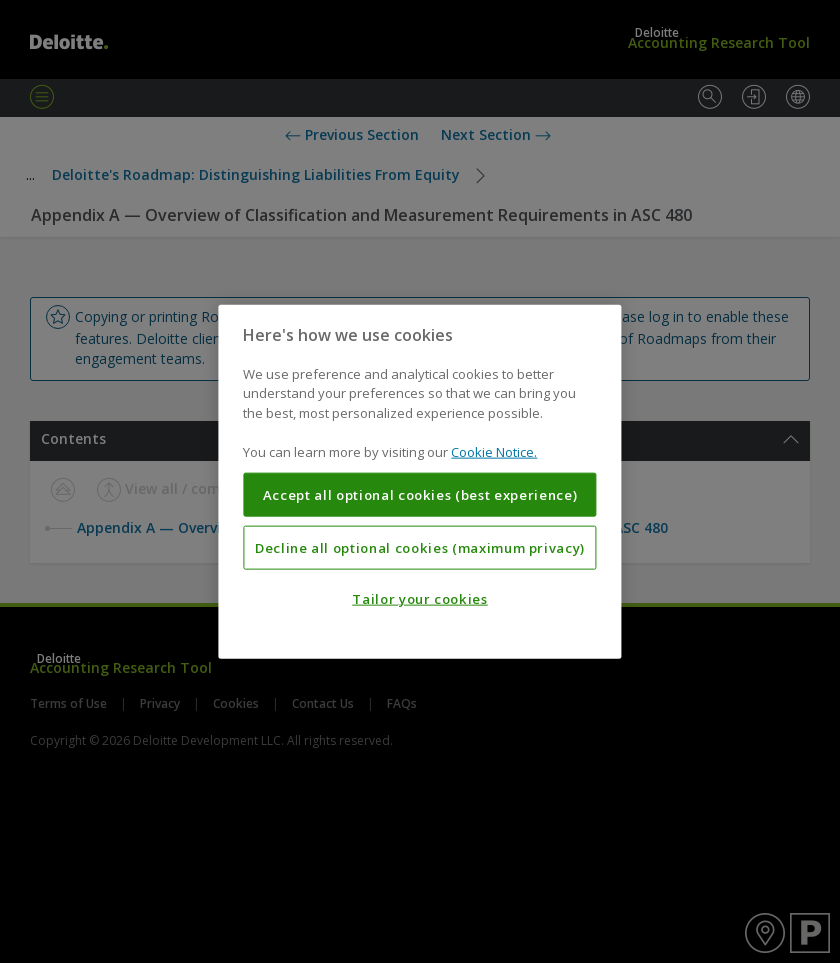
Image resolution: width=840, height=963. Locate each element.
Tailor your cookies (419, 599)
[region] (419, 481)
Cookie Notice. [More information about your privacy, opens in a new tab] (494, 452)
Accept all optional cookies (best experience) (420, 495)
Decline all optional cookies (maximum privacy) (420, 547)
